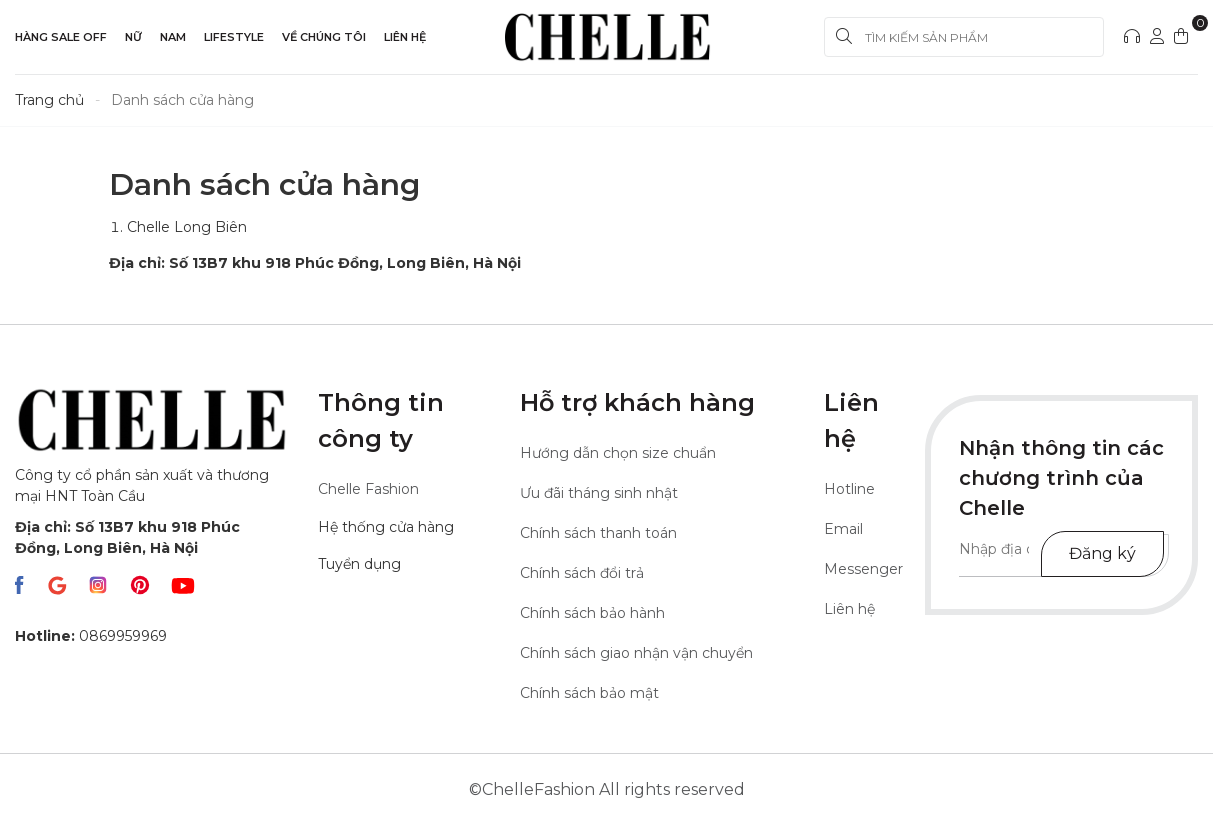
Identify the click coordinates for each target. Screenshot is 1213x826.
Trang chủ (49, 100)
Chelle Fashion (368, 489)
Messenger (863, 569)
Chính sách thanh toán (598, 533)
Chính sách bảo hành (592, 613)
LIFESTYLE (234, 37)
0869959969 (91, 636)
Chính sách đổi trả (582, 573)
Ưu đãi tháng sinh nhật (599, 493)
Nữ (133, 37)
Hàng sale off (61, 37)
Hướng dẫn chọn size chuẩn (618, 453)
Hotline (849, 489)
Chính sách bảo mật (589, 693)
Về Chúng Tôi (324, 37)
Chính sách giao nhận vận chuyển (636, 653)
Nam (173, 37)
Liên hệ (405, 37)
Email (843, 529)
